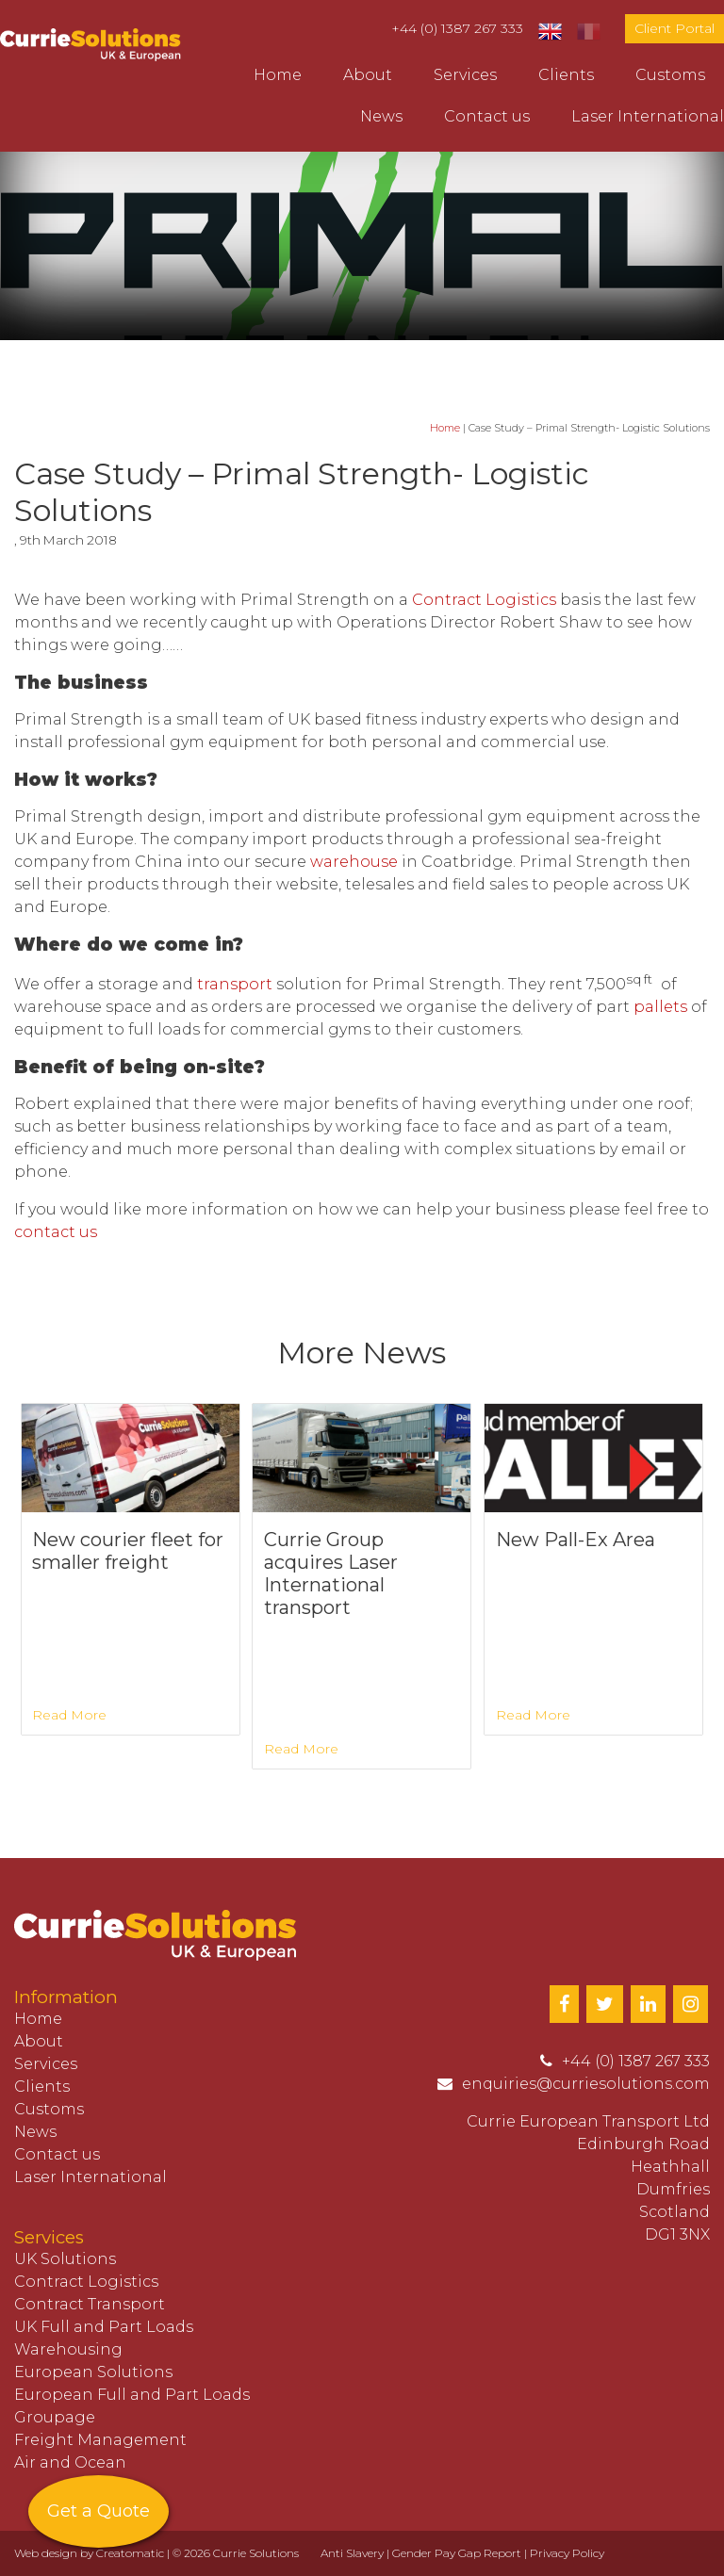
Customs (670, 75)
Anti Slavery (352, 2553)
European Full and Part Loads (132, 2395)
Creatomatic (130, 2553)
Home (278, 75)
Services (465, 75)
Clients (566, 75)
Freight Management (100, 2440)
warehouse (354, 862)
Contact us (487, 116)
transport (234, 984)
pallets (662, 1007)
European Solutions (93, 2372)
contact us (55, 1232)
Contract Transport (89, 2304)
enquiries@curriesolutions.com (586, 2084)
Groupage (54, 2417)
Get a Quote (98, 2511)
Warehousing (68, 2349)
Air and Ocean (70, 2462)
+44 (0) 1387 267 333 (457, 28)
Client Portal (674, 28)
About (367, 75)
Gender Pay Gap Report (456, 2553)
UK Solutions (65, 2259)
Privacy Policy (567, 2553)
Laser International (647, 116)
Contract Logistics (484, 600)
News (381, 116)
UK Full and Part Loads (103, 2327)
